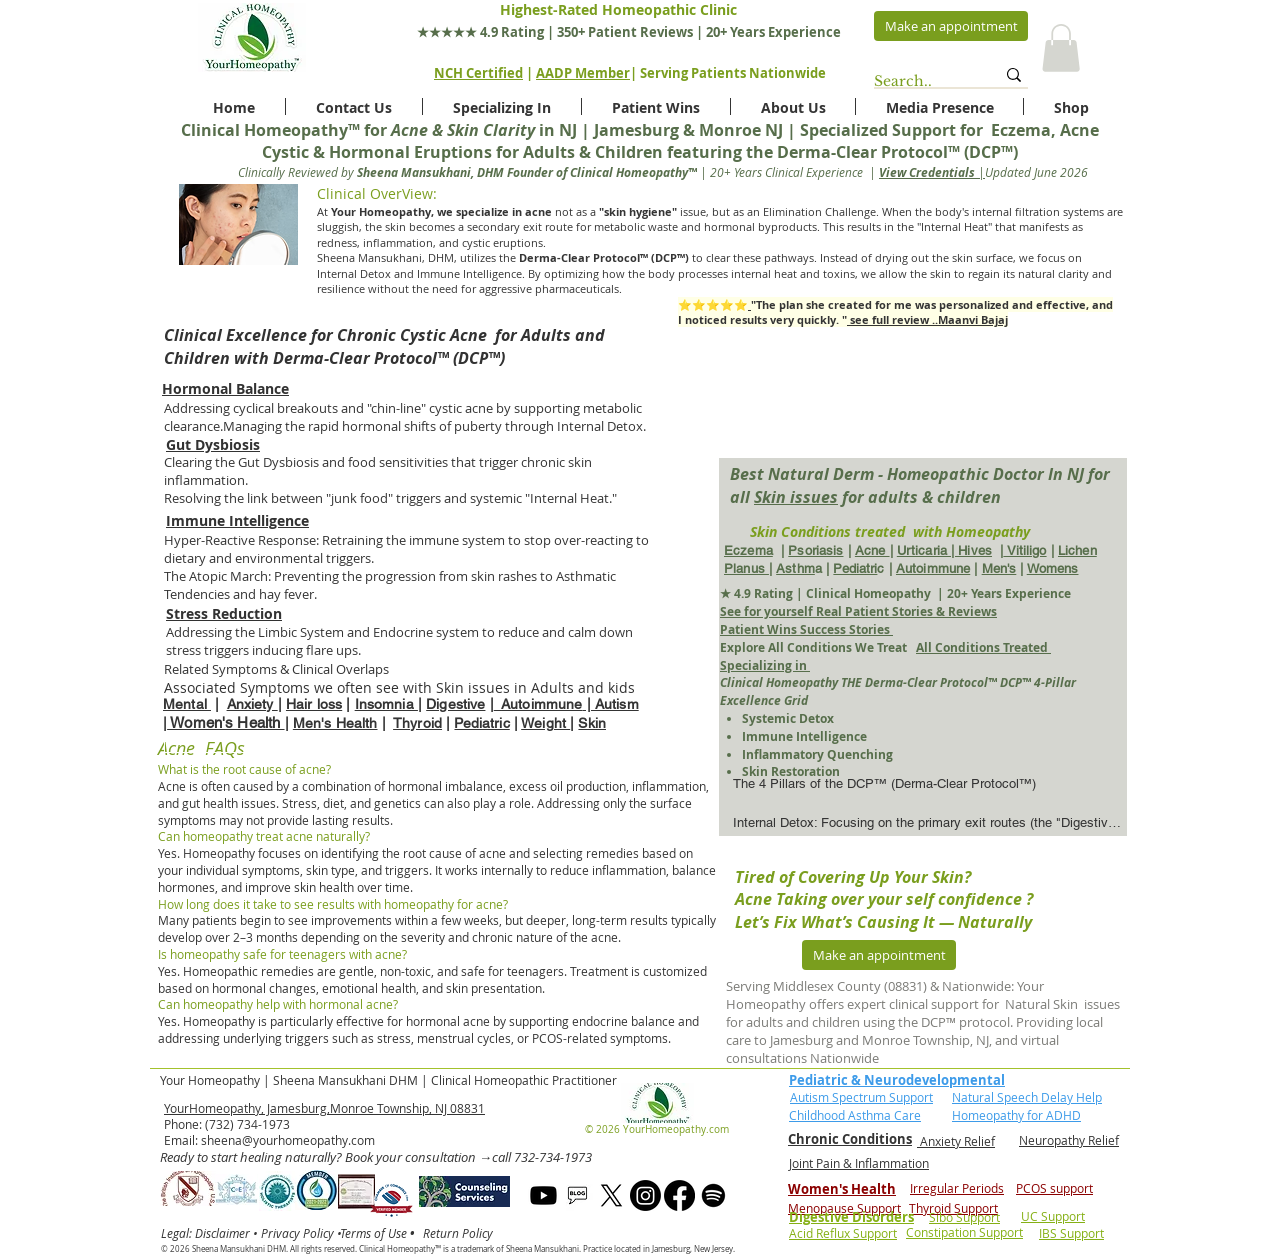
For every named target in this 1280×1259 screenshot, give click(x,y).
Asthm (795, 568)
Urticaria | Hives (944, 550)
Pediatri (855, 568)
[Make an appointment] (951, 26)
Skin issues (796, 497)
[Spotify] (713, 1195)
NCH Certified (478, 73)
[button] (1061, 48)
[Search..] (919, 82)
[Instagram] (645, 1195)
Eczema (748, 550)
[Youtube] (543, 1195)
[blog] (577, 1195)
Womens (1053, 568)
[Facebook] (679, 1195)
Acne (872, 550)
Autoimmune (933, 568)
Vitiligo (1024, 550)
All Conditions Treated (983, 647)
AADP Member (583, 73)
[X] (611, 1195)
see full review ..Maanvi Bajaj (927, 319)
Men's (999, 568)
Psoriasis (815, 550)
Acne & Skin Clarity (463, 130)
